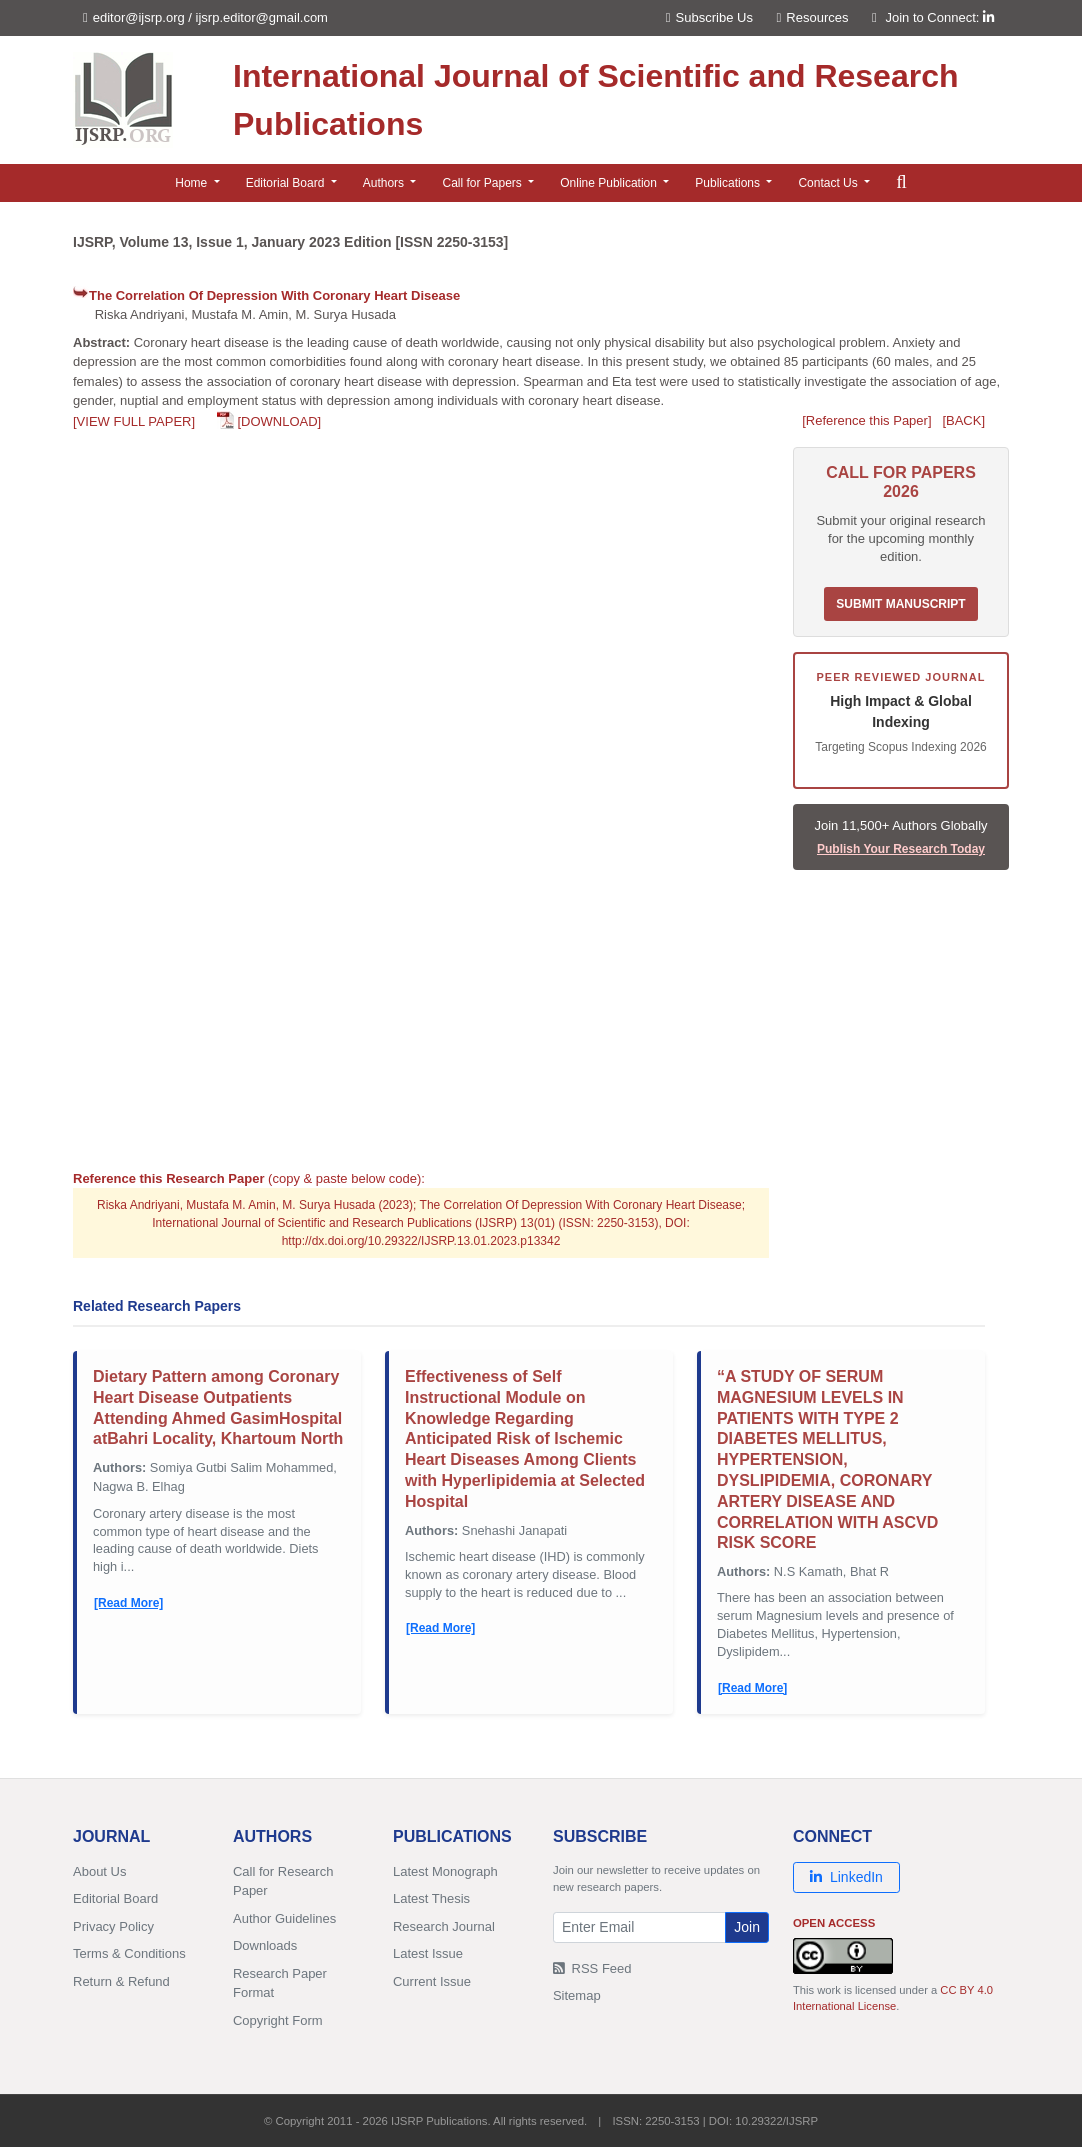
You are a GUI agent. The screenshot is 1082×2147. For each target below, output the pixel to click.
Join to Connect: (939, 17)
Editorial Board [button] (287, 183)
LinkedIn (846, 1877)
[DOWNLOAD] (279, 421)
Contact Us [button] (829, 183)
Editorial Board (115, 1898)
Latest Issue (428, 1953)
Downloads (265, 1945)
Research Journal (444, 1926)
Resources (813, 17)
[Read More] (128, 1603)
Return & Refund (121, 1981)
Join (747, 1927)
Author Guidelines (284, 1918)
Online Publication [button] (610, 183)
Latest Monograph (445, 1871)
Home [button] (192, 183)
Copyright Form (278, 2020)
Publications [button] (729, 183)
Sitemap (577, 1995)
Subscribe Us (709, 17)
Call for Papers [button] (483, 183)
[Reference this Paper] (866, 420)
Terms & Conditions (129, 1953)
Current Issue (432, 1981)
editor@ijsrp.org (139, 17)
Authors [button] (385, 183)
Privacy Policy (113, 1926)
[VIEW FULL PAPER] (134, 421)
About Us (99, 1871)
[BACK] (963, 420)
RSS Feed (592, 1968)
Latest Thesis (431, 1898)
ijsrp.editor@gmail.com (262, 17)
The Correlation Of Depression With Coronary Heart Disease (274, 295)
